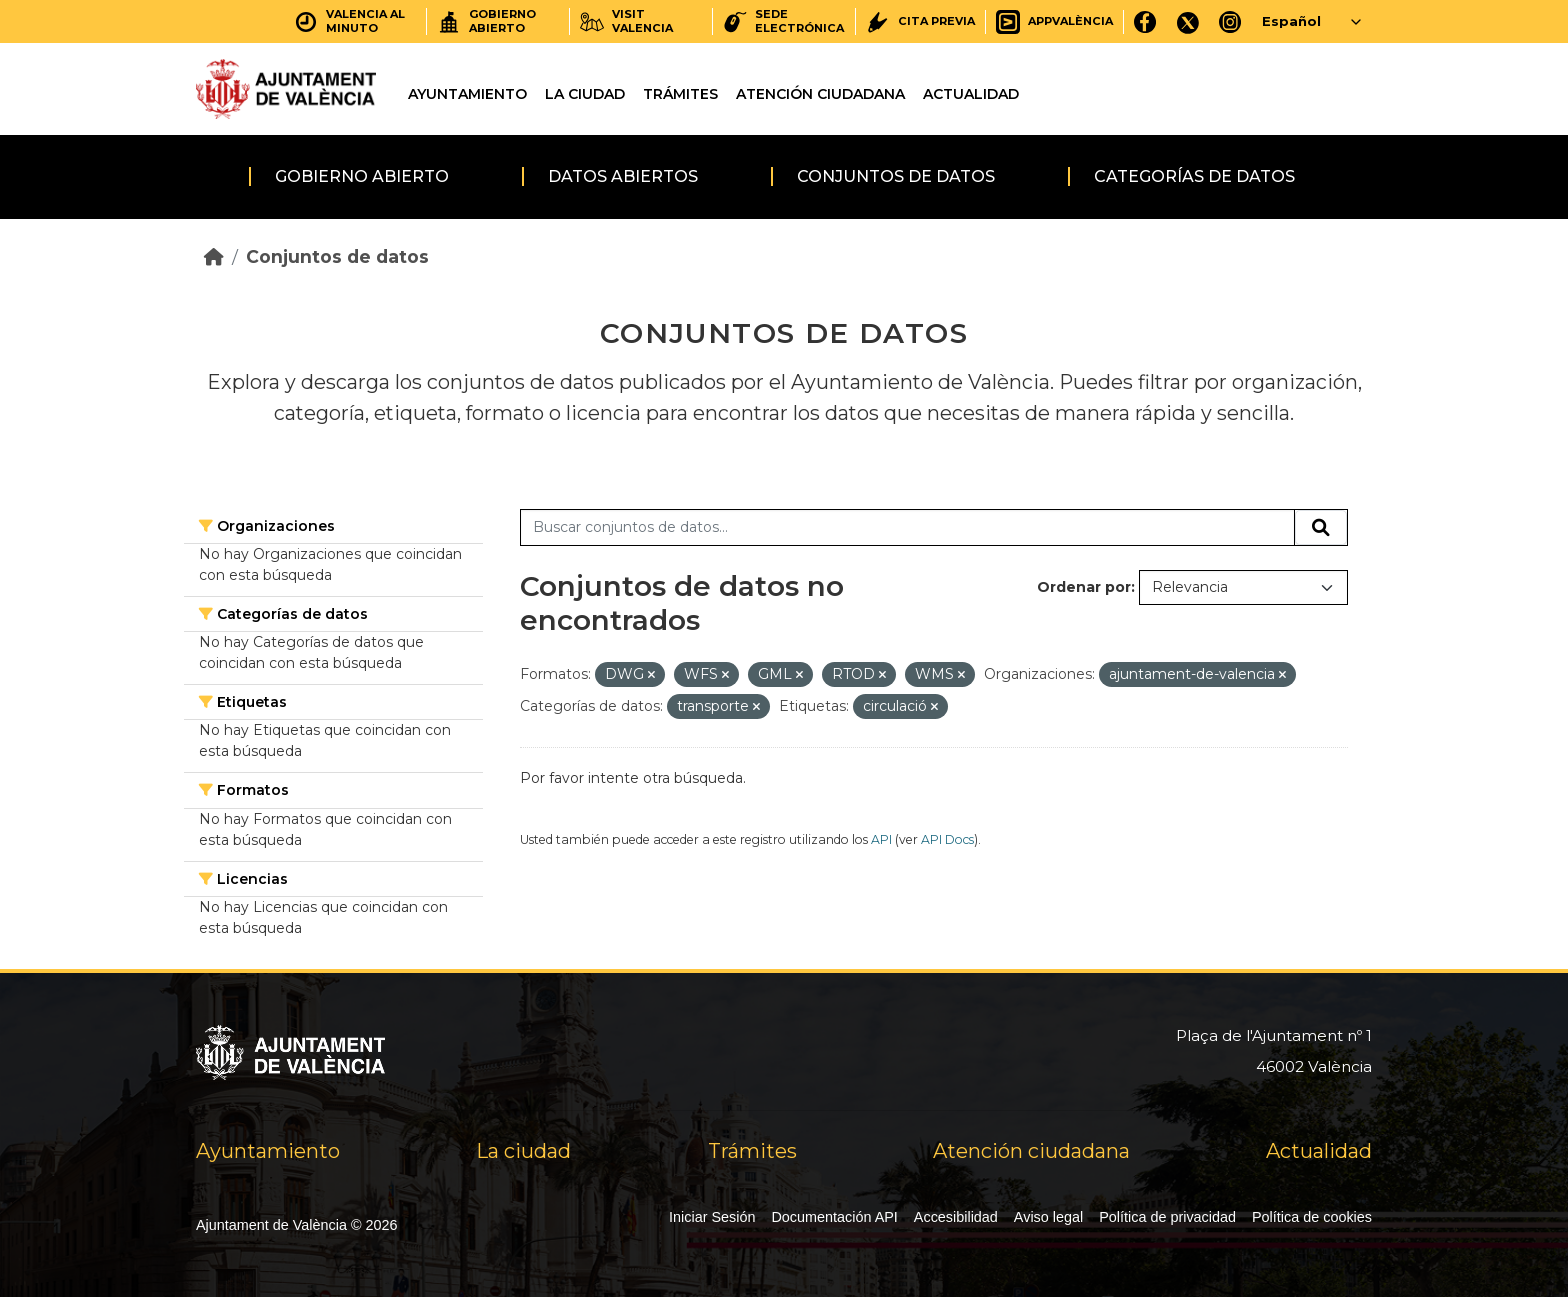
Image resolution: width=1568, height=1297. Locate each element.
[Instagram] (1230, 21)
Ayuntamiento (467, 94)
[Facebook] (1145, 21)
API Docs (947, 839)
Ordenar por (1084, 587)
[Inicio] (214, 256)
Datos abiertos (623, 176)
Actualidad (971, 94)
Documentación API (834, 1217)
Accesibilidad (956, 1217)
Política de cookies (1312, 1217)
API (881, 839)
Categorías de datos (1194, 176)
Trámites (680, 94)
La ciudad (585, 94)
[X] (1188, 21)
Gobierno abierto (362, 176)
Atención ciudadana (820, 94)
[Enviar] (1321, 528)
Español (1291, 21)
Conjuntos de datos (896, 176)
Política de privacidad (1167, 1217)
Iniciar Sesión (712, 1217)
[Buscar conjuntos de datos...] (907, 528)
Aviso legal (1048, 1217)
